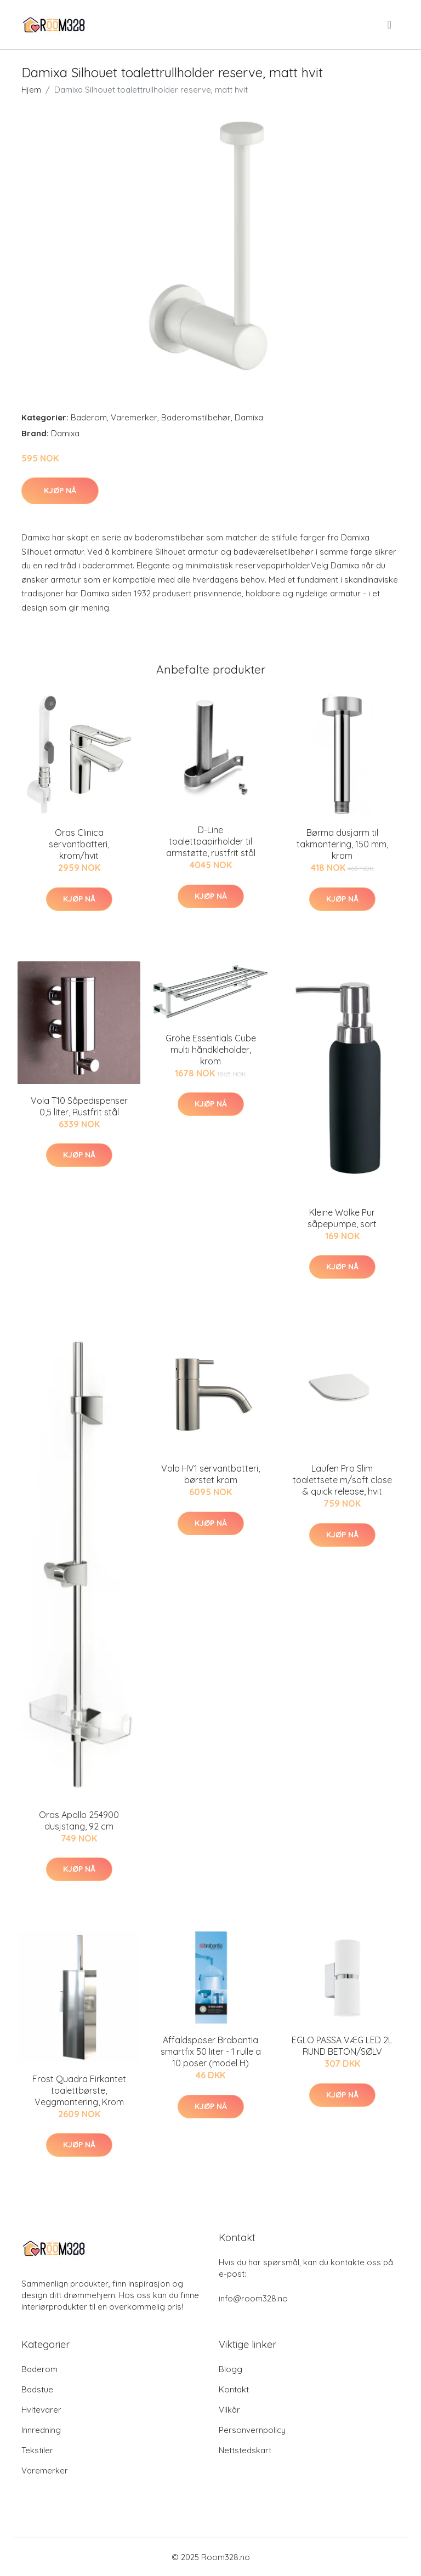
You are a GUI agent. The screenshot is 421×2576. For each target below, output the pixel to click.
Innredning (41, 2430)
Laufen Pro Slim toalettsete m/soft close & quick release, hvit (342, 1480)
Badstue (37, 2389)
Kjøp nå (60, 490)
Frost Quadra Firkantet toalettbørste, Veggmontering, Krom (79, 2090)
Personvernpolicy (252, 2430)
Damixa (249, 417)
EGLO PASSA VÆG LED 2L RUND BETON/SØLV (342, 2045)
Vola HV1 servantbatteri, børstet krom (210, 1474)
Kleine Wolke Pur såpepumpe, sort (342, 1218)
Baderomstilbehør (196, 417)
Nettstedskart (245, 2450)
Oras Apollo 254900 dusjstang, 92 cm (79, 1820)
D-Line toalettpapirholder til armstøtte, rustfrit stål (210, 841)
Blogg (230, 2369)
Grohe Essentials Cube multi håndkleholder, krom (211, 1050)
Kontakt (234, 2389)
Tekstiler (37, 2450)
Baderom (89, 417)
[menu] (390, 24)
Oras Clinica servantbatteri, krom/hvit (79, 844)
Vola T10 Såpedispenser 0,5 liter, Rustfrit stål (79, 1106)
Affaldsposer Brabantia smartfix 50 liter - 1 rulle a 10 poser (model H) (211, 2051)
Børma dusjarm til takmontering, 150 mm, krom (342, 844)
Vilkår (229, 2409)
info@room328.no (253, 2298)
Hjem (31, 89)
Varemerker (134, 417)
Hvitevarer (41, 2409)
